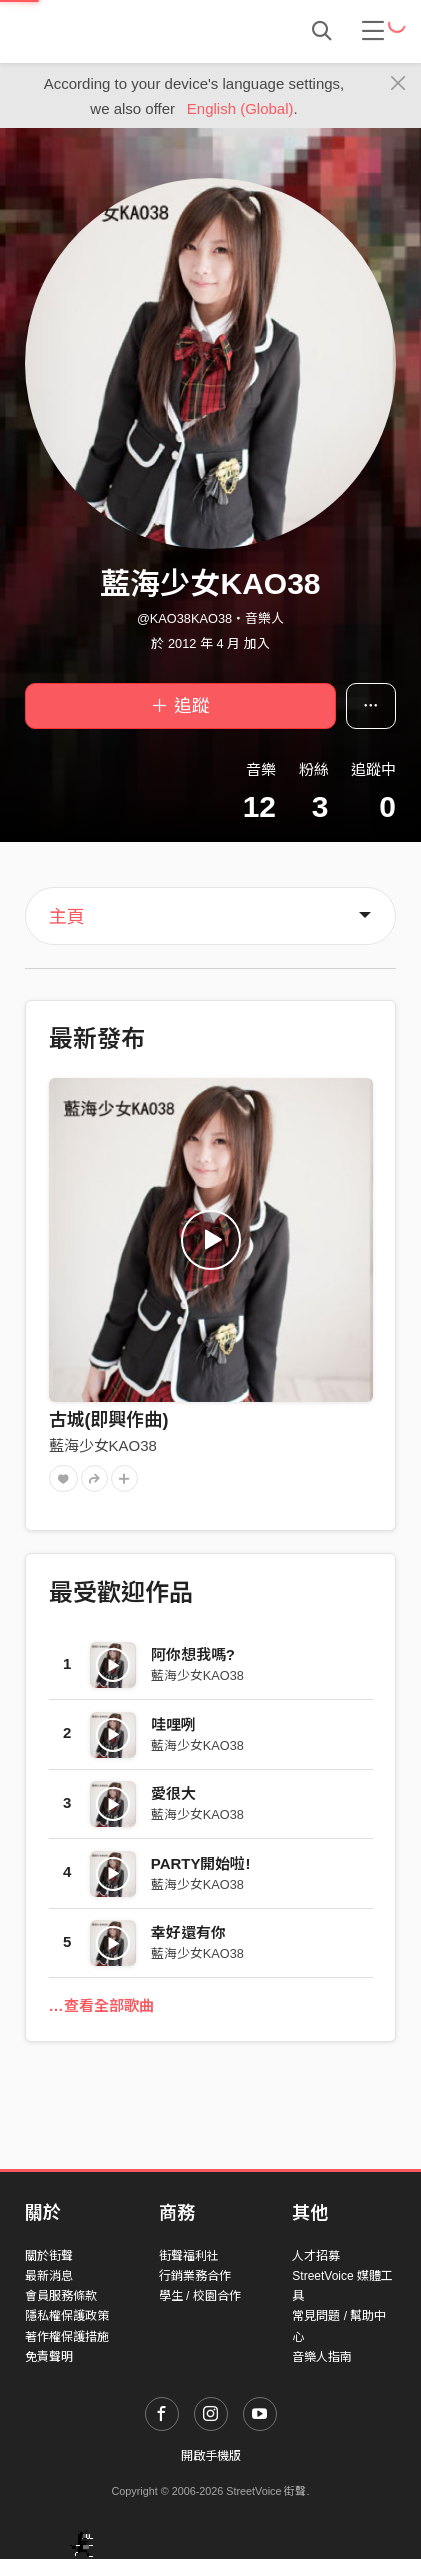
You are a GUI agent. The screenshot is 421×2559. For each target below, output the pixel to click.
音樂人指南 (322, 2357)
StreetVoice (107, 31)
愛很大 (173, 1793)
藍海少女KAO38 (103, 1445)
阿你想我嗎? (193, 1654)
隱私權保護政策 (67, 2316)
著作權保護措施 (67, 2337)
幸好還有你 (188, 1932)
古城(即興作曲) (109, 1420)
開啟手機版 (211, 2456)
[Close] (398, 84)
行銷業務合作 (195, 2276)
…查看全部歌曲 (101, 2005)
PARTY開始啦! (201, 1863)
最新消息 (49, 2276)
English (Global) (240, 108)
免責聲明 (49, 2357)
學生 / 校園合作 (200, 2296)
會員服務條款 (61, 2296)
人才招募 (316, 2256)
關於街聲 (49, 2256)
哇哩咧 (173, 1724)
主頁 (67, 917)
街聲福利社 (189, 2256)
